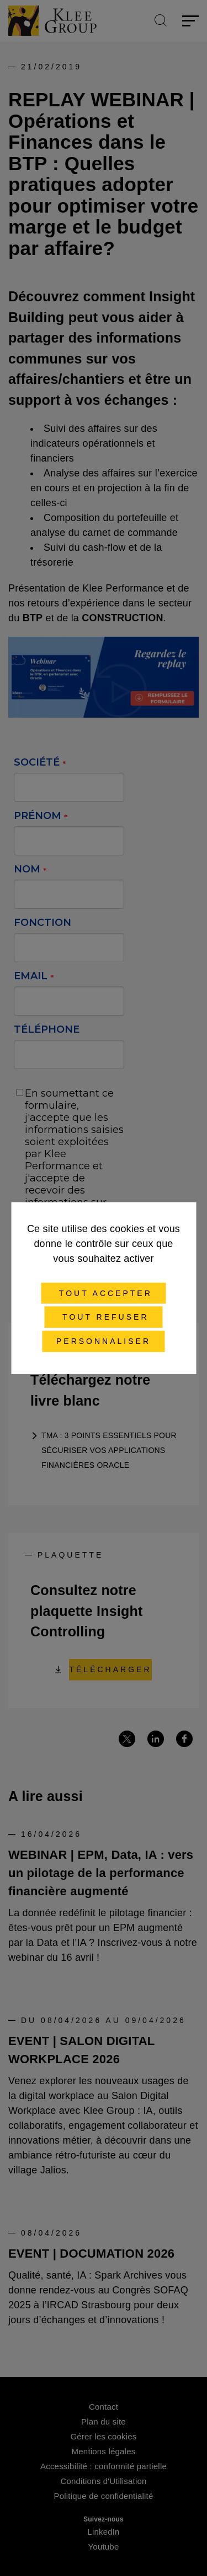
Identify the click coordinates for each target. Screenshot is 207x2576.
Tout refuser (103, 1317)
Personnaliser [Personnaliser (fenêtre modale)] (103, 1341)
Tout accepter (103, 1292)
